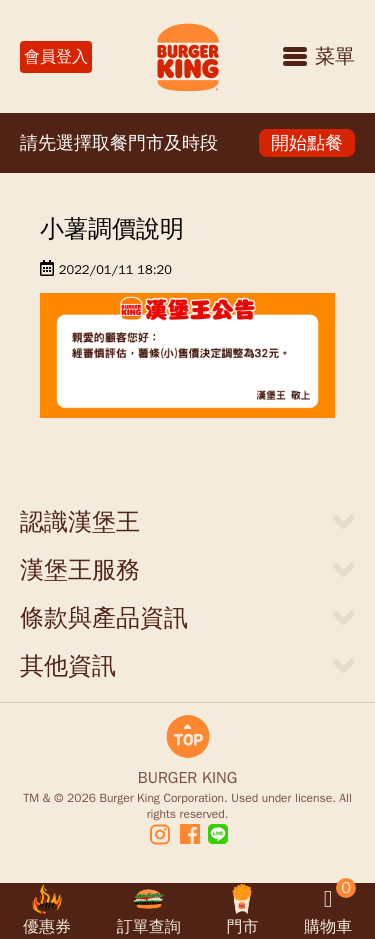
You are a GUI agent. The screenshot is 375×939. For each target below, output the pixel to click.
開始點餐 (307, 143)
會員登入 (56, 57)
